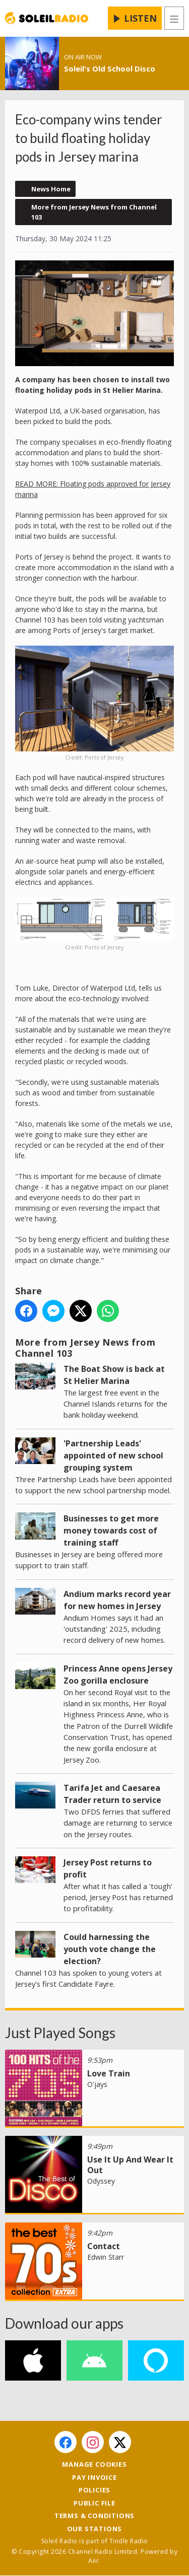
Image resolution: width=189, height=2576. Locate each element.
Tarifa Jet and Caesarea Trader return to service (112, 1793)
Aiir (93, 2560)
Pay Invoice (94, 2477)
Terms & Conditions (94, 2515)
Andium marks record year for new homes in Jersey (117, 1600)
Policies (94, 2489)
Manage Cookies (94, 2464)
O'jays (97, 2084)
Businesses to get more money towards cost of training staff (111, 1530)
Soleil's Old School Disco (109, 68)
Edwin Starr (105, 2257)
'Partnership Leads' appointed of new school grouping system (113, 1455)
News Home (51, 188)
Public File (94, 2503)
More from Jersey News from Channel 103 (94, 212)
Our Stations (94, 2528)
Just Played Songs (60, 2032)
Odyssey (101, 2181)
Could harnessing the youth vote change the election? (110, 1949)
